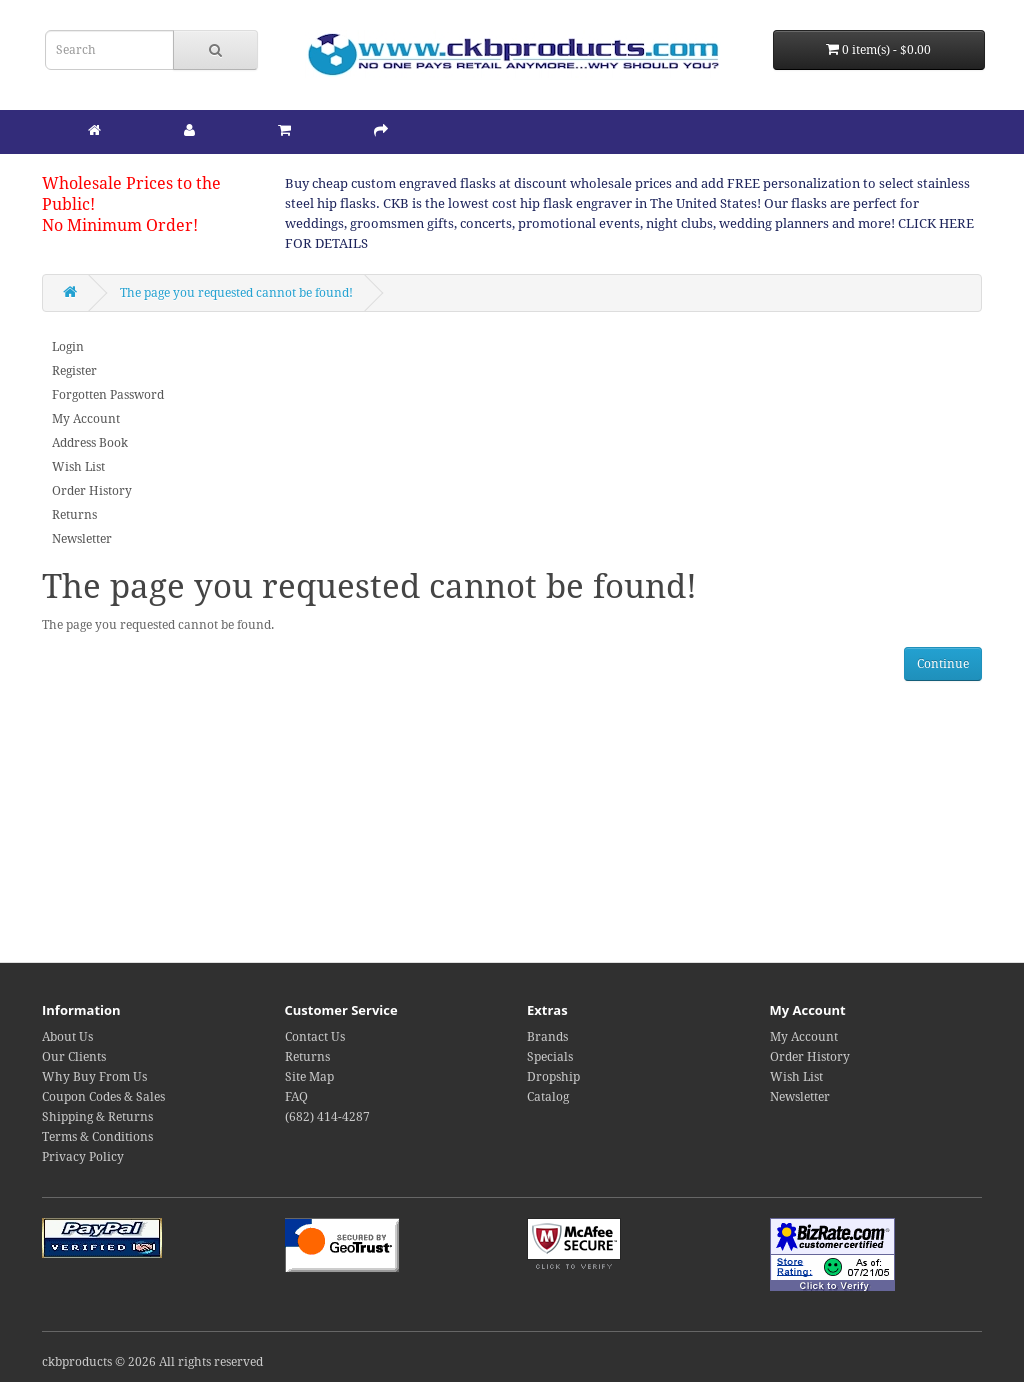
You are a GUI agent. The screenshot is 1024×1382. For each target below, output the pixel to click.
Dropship (553, 1077)
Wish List (78, 467)
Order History (92, 491)
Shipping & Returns (97, 1117)
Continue (943, 664)
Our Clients (74, 1057)
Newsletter (82, 539)
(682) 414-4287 (327, 1117)
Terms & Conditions (97, 1137)
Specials (550, 1057)
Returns (74, 515)
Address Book (90, 443)
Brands (547, 1037)
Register (74, 371)
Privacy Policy (83, 1157)
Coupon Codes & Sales (103, 1097)
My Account (86, 419)
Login (68, 347)
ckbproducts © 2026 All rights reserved (152, 1362)
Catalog (548, 1097)
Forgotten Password (108, 395)
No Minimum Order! (120, 225)
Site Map (309, 1077)
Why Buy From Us (94, 1077)
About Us (67, 1037)
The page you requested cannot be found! (236, 293)
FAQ (296, 1097)
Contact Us (315, 1037)
